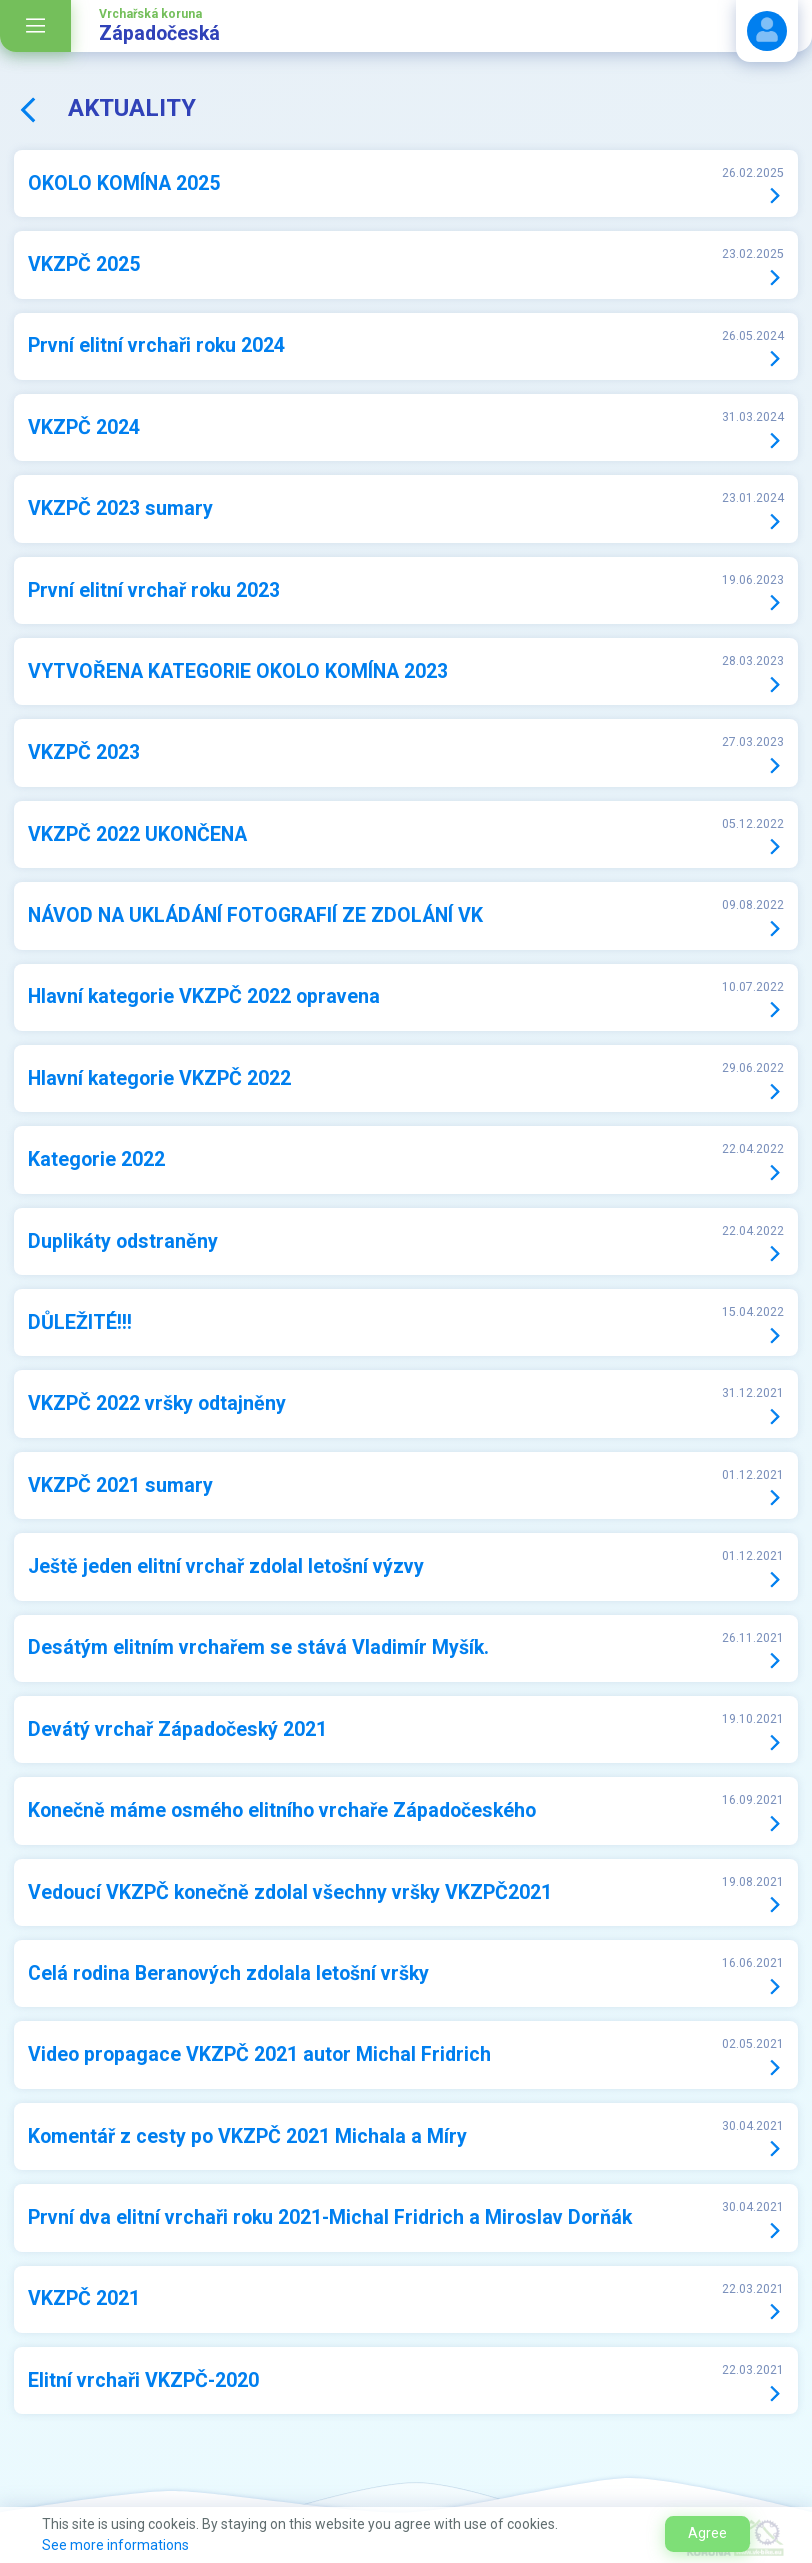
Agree (707, 2533)
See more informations (115, 2545)
